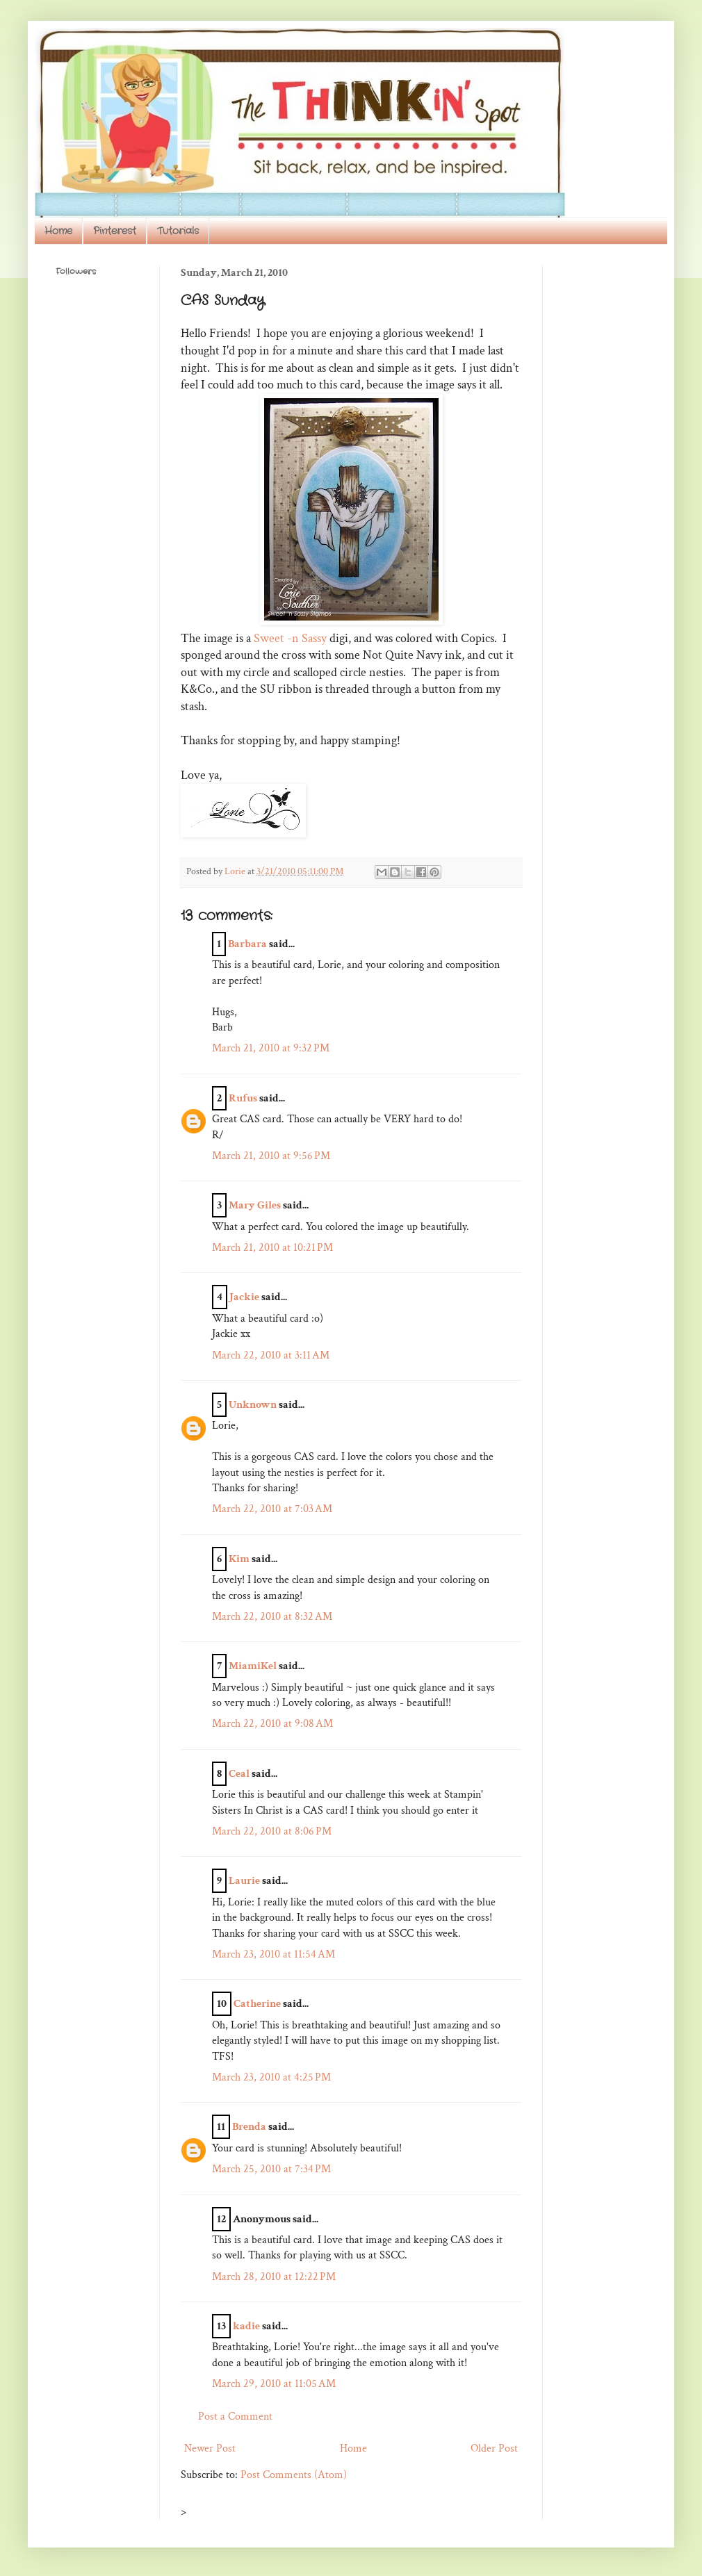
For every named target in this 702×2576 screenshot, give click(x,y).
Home (58, 231)
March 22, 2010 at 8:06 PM (272, 1831)
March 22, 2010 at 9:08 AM (272, 1723)
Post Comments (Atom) (293, 2475)
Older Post (494, 2448)
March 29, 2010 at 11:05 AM (274, 2384)
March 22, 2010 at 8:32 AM (272, 1616)
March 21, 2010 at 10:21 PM (272, 1247)
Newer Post (210, 2448)
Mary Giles (255, 1205)
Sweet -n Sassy (290, 638)
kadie (246, 2326)
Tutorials (178, 231)
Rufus (243, 1098)
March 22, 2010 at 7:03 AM (272, 1509)
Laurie (244, 1880)
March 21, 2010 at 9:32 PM (270, 1048)
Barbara (247, 944)
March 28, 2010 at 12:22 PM (274, 2277)
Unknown (253, 1404)
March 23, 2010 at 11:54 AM (273, 1954)
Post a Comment (235, 2416)
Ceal (239, 1773)
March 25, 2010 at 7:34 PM (271, 2169)
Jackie (244, 1297)
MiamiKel (253, 1666)
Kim (239, 1559)
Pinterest (114, 231)
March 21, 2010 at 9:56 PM (271, 1156)
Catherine (257, 2003)
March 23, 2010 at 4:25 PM (271, 2077)
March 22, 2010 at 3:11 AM (270, 1355)
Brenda (249, 2126)
